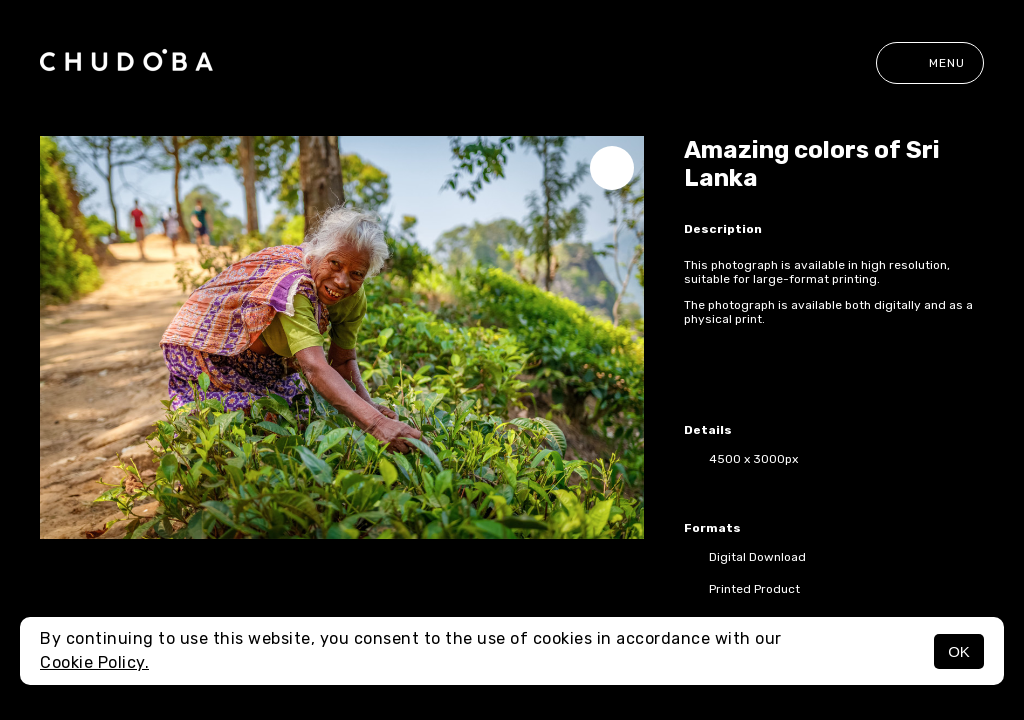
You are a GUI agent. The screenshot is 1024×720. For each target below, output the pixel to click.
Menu (930, 63)
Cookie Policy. (94, 662)
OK (959, 651)
